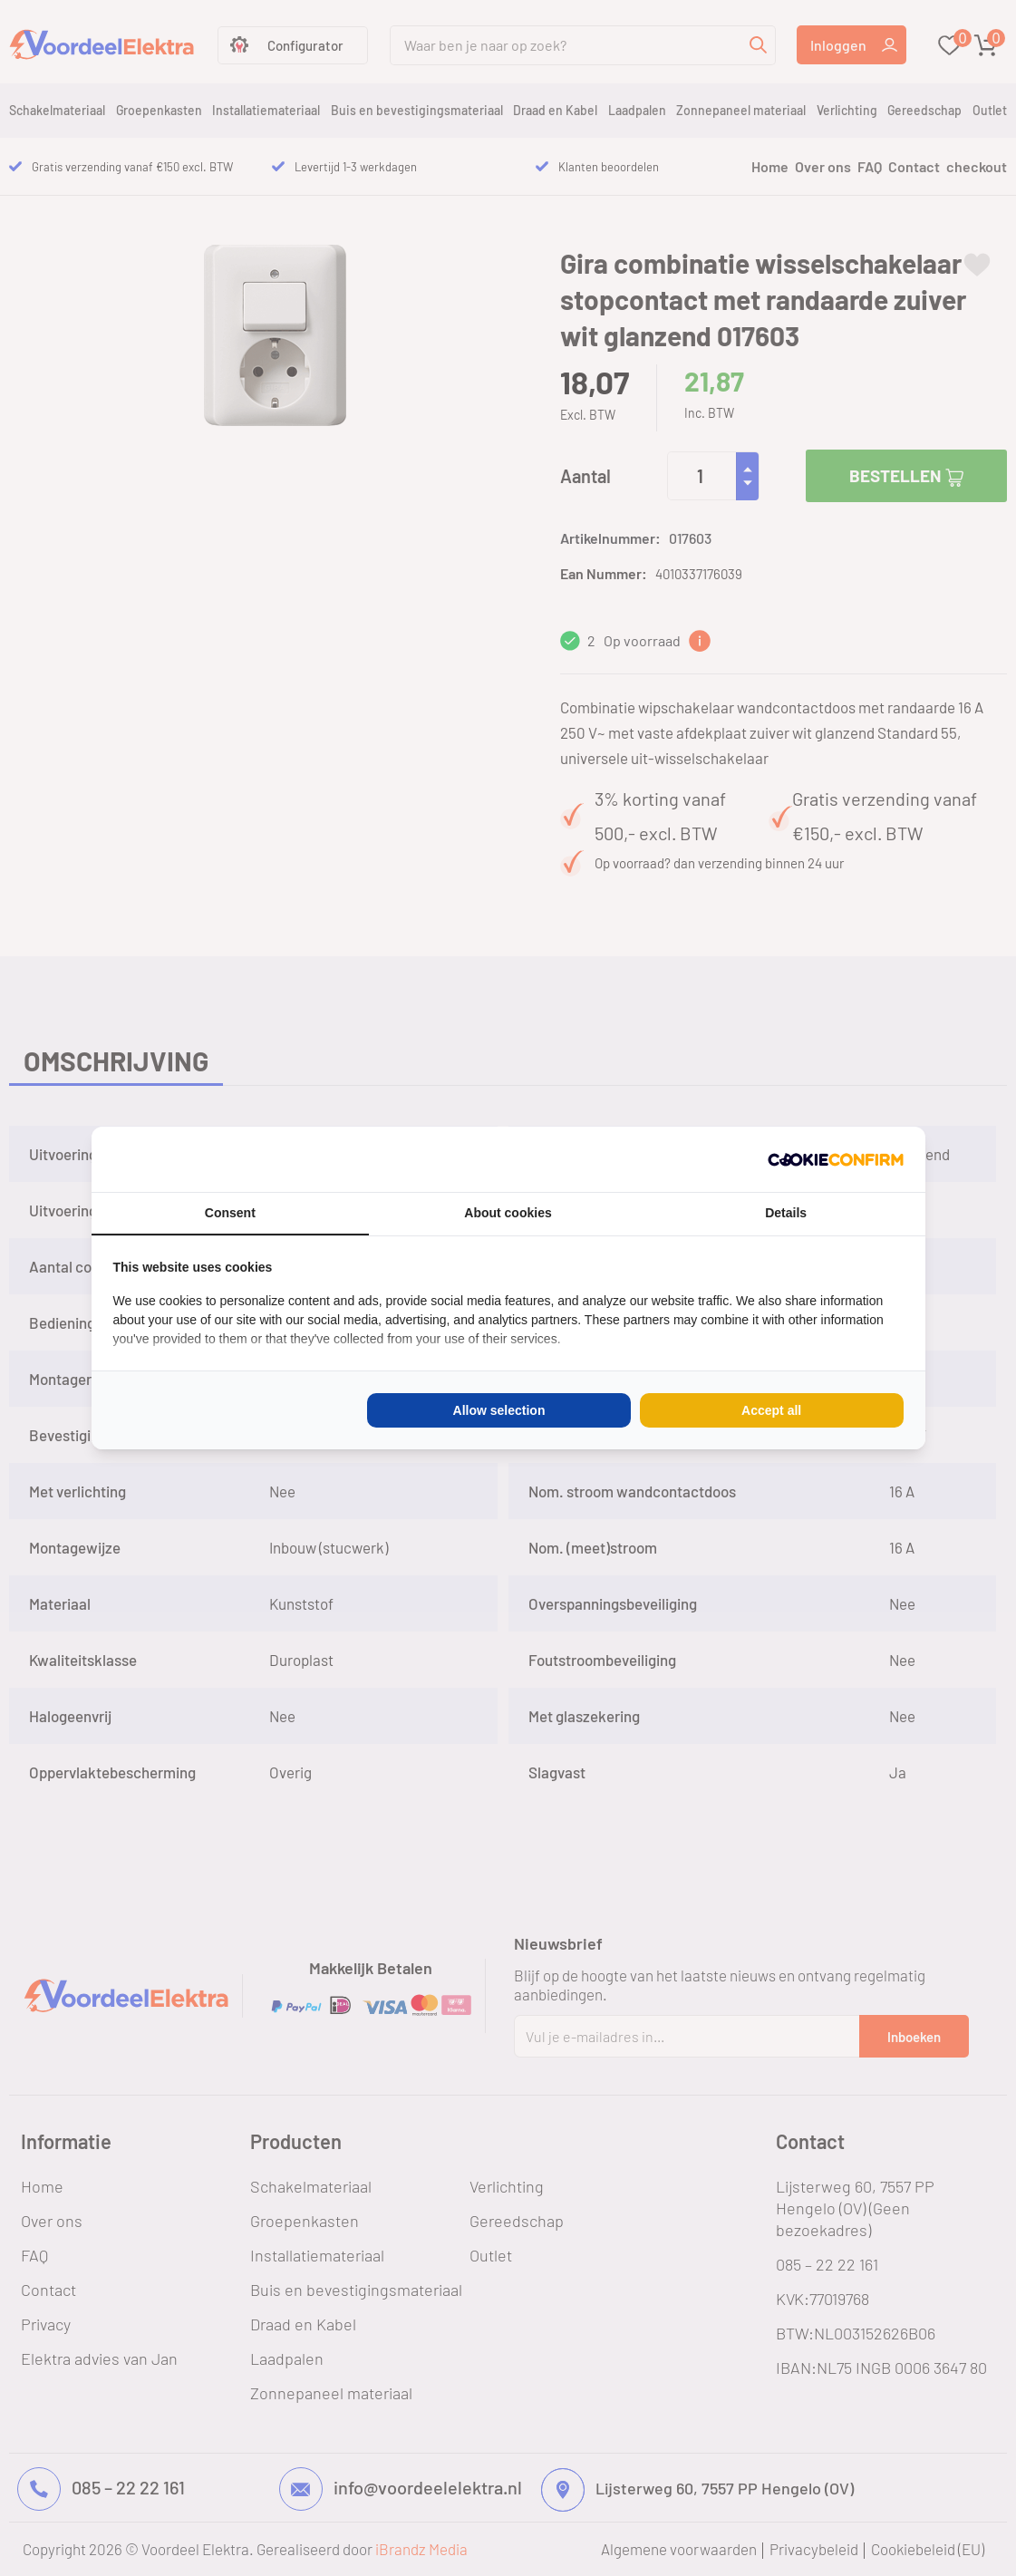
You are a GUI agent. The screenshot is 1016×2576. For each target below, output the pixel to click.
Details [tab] (786, 1213)
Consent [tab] (230, 1213)
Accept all (771, 1410)
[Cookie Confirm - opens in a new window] (836, 1159)
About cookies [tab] (507, 1213)
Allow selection (499, 1410)
